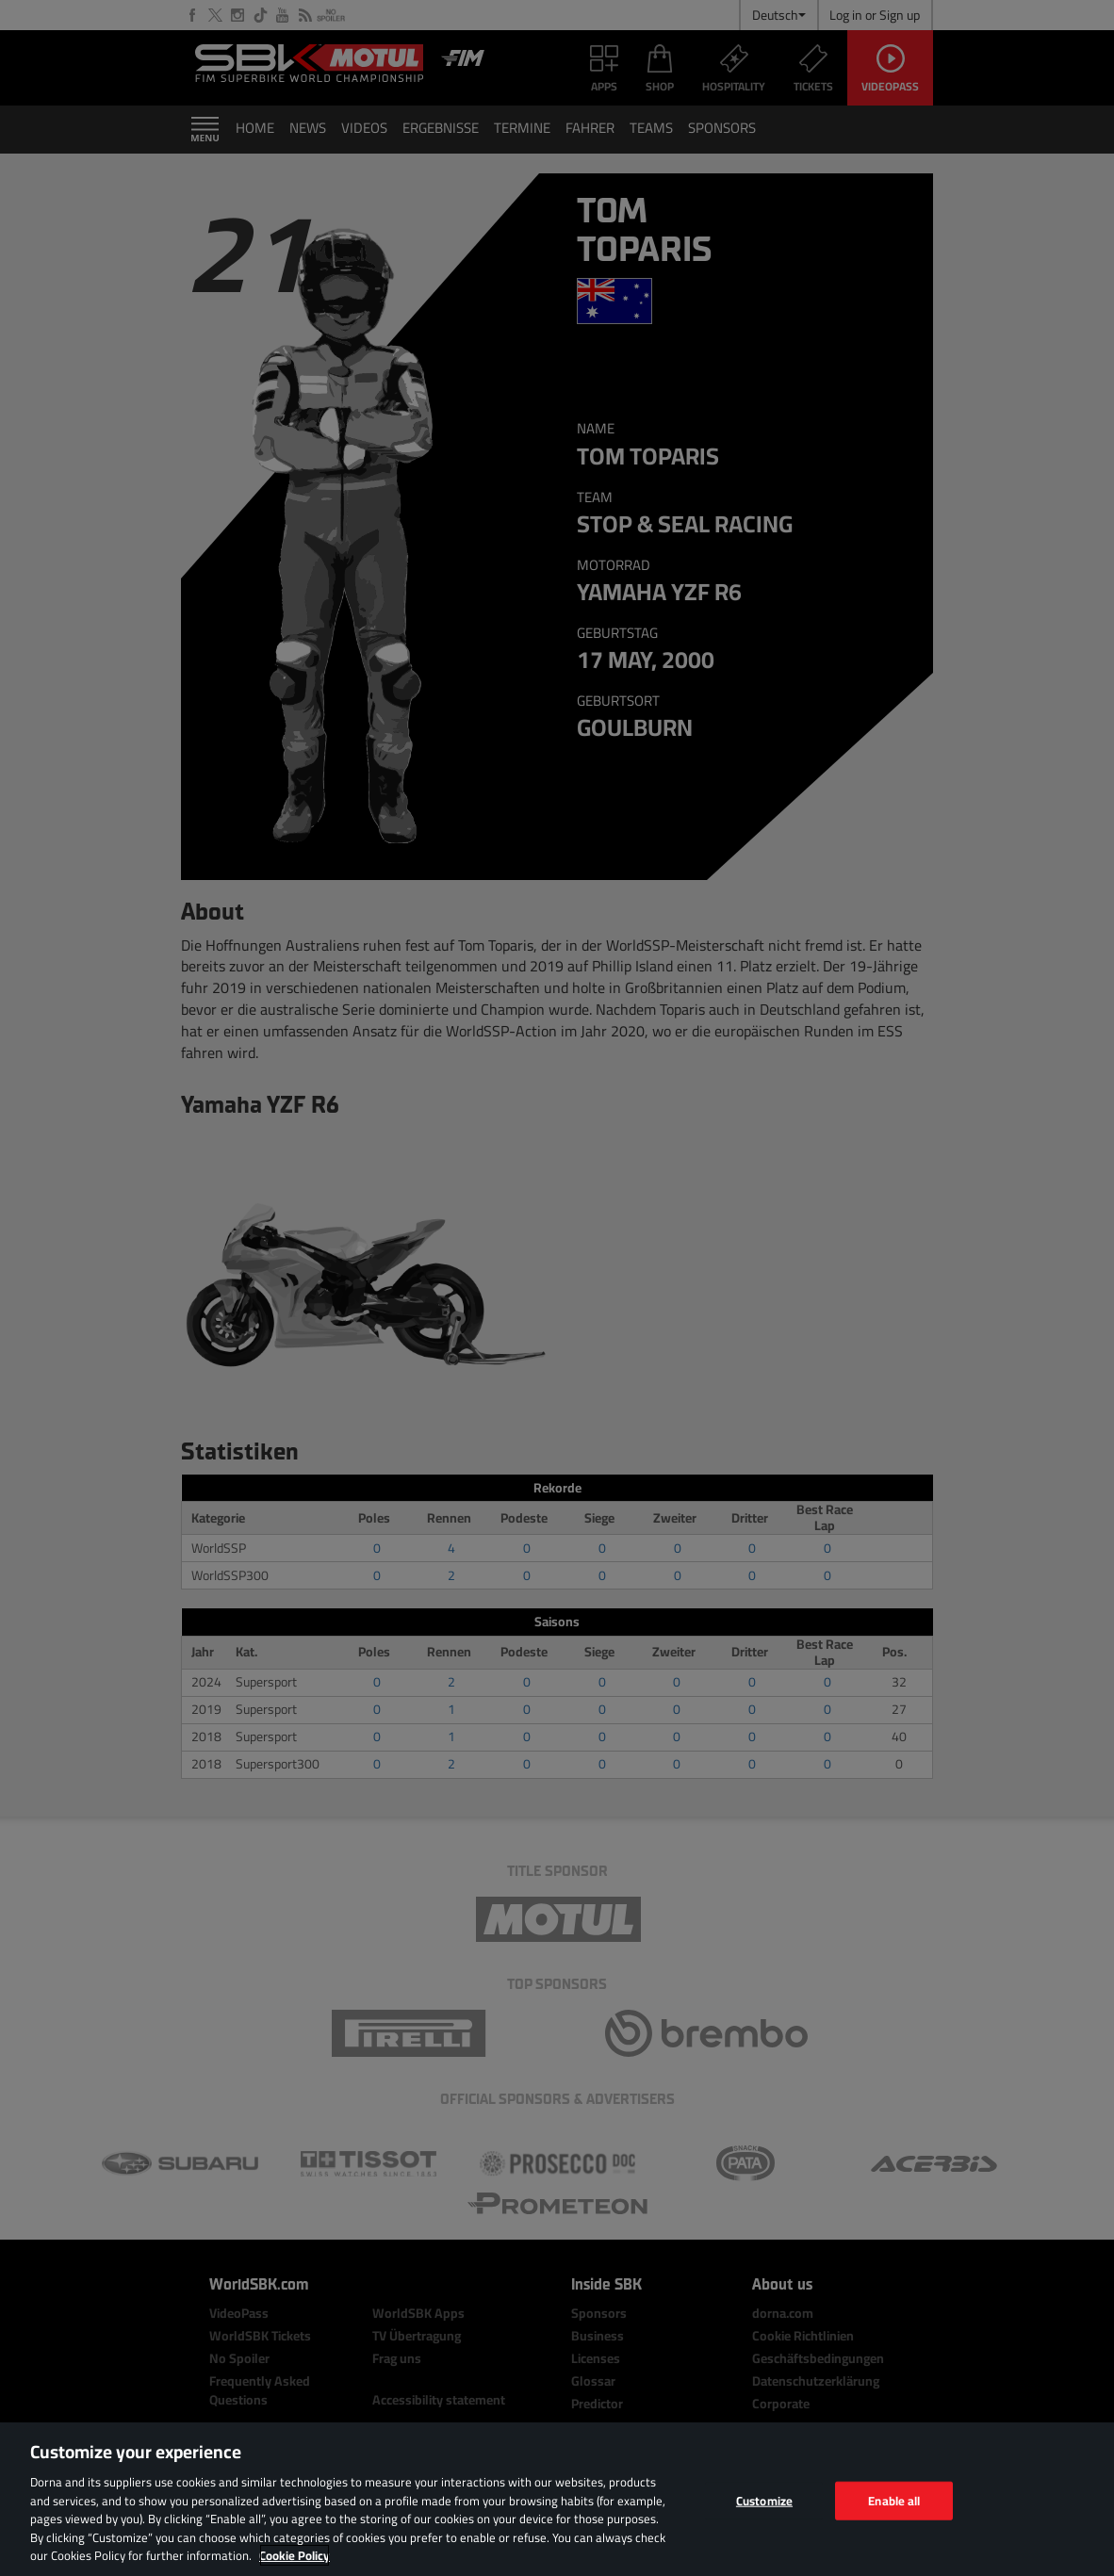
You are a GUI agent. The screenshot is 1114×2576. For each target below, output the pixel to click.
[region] (557, 2499)
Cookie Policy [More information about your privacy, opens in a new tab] (294, 2555)
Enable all (894, 2499)
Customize (764, 2499)
